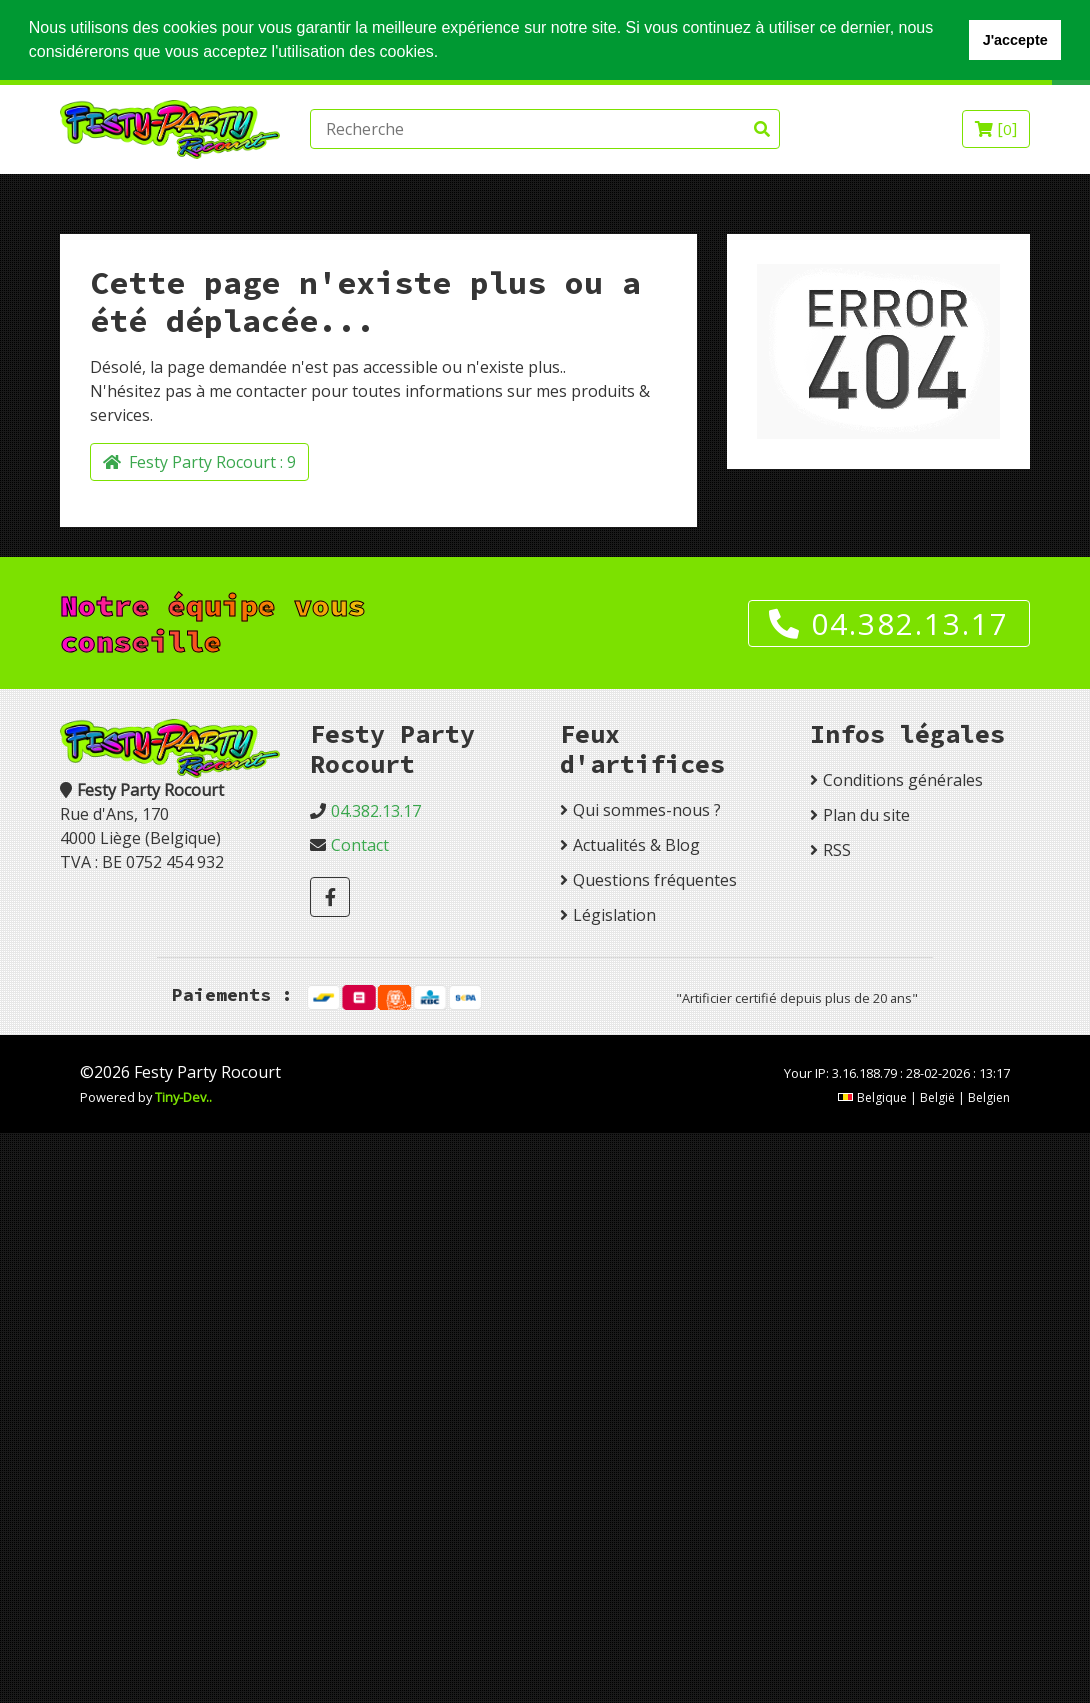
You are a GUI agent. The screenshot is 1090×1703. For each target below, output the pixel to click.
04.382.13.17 (889, 623)
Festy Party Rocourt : (199, 462)
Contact (360, 845)
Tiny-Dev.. (183, 1097)
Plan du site (866, 815)
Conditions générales (903, 780)
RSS (837, 850)
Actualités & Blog (636, 845)
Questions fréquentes (655, 880)
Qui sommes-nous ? (647, 810)
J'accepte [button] (1015, 40)
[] (996, 129)
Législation (614, 915)
